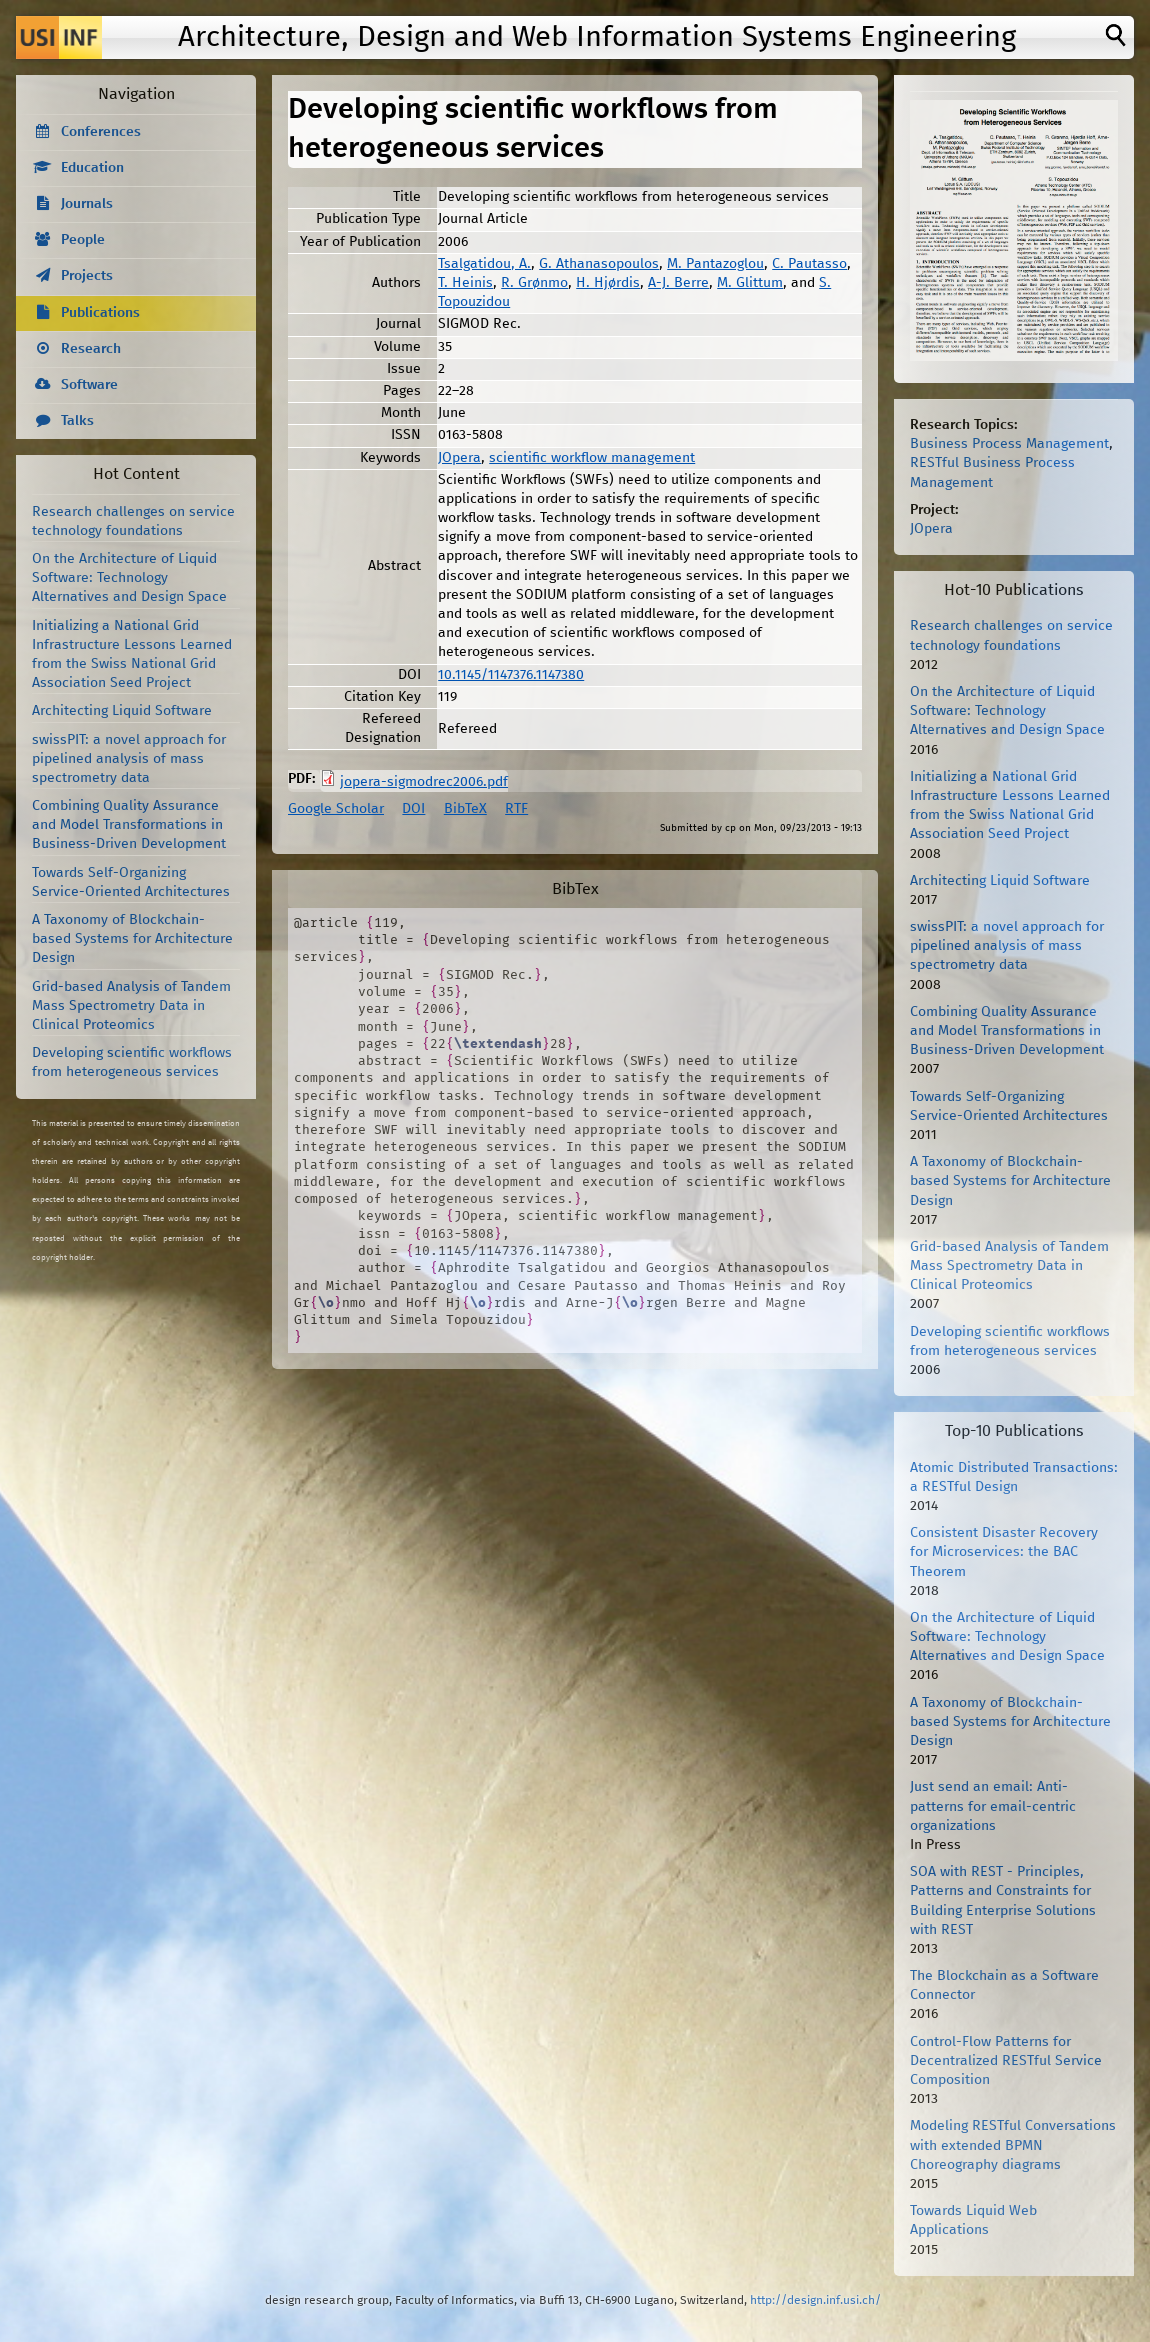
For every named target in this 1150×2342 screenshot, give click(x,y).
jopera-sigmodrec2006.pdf (424, 782)
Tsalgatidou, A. (484, 264)
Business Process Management (1009, 444)
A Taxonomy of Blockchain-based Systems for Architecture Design (132, 939)
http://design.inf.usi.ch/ (815, 2300)
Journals (87, 204)
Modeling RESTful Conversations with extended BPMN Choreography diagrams (1013, 2145)
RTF (516, 809)
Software (89, 385)
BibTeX (465, 809)
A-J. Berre (678, 283)
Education (92, 168)
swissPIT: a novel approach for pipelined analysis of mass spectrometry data (129, 759)
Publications (100, 313)
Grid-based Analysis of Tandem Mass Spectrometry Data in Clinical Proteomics (131, 1006)
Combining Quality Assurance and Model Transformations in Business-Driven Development (129, 825)
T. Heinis (465, 283)
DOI (413, 809)
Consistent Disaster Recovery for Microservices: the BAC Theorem (1004, 1552)
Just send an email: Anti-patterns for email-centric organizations (993, 1806)
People (83, 240)
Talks (77, 421)
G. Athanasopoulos (599, 264)
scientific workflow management (592, 458)
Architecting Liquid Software (122, 711)
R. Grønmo (534, 283)
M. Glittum (750, 283)
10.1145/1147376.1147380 (511, 675)
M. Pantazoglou (715, 264)
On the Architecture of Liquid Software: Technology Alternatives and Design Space (129, 578)
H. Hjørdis (608, 283)
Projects (87, 276)
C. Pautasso (809, 264)
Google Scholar (336, 809)
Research (91, 349)
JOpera (459, 458)
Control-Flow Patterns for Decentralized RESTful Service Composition (1006, 2061)
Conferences (101, 132)
